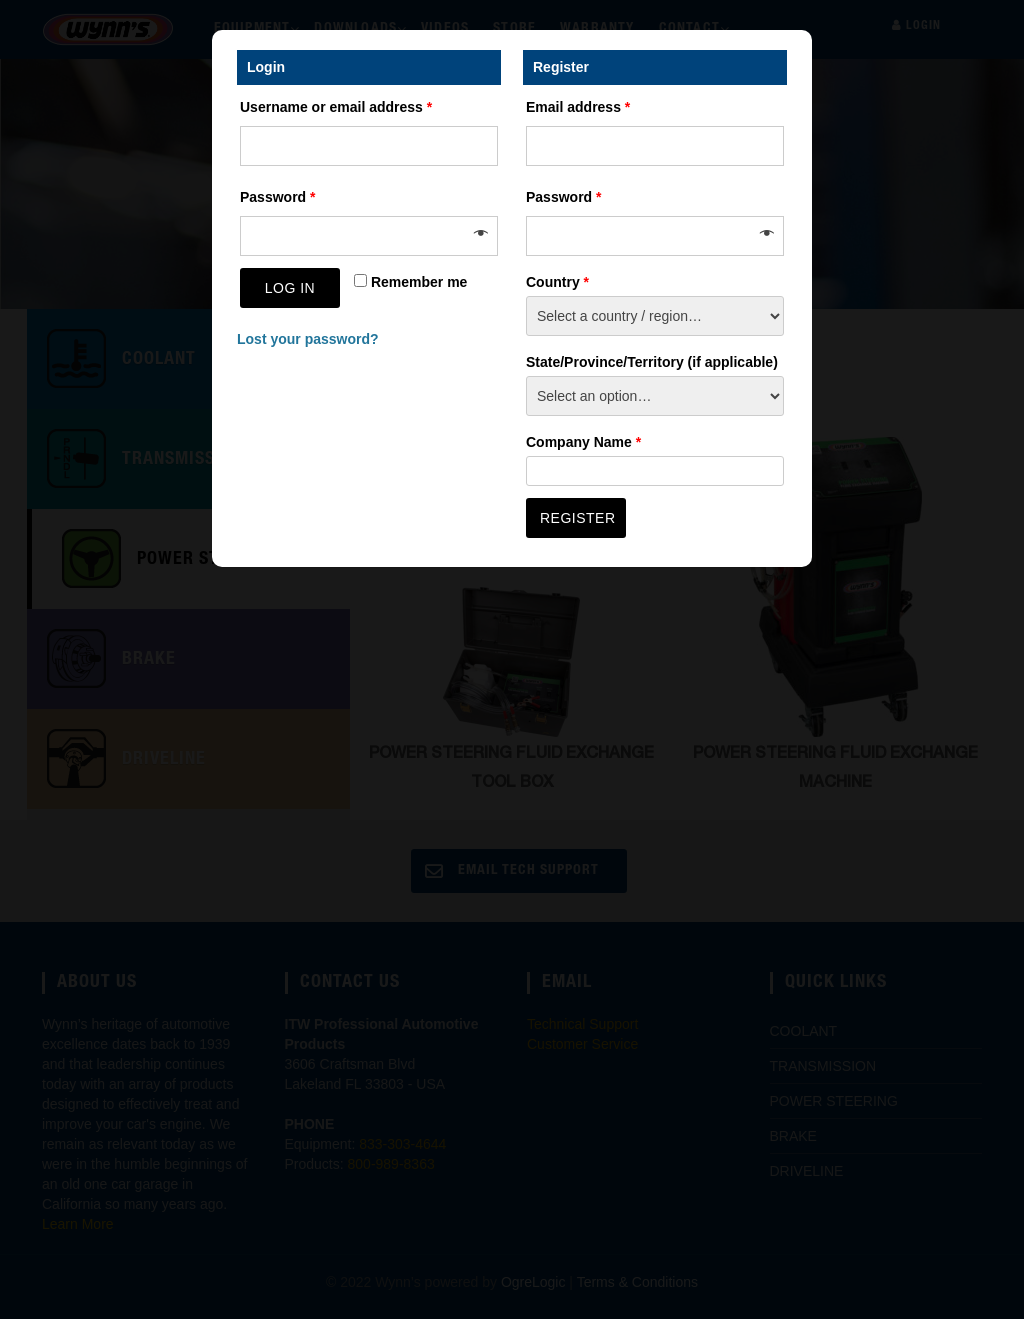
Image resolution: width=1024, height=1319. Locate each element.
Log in (290, 288)
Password (277, 197)
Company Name (583, 442)
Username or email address (336, 107)
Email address (578, 107)
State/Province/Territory (652, 362)
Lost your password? (308, 339)
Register (578, 518)
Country (557, 282)
